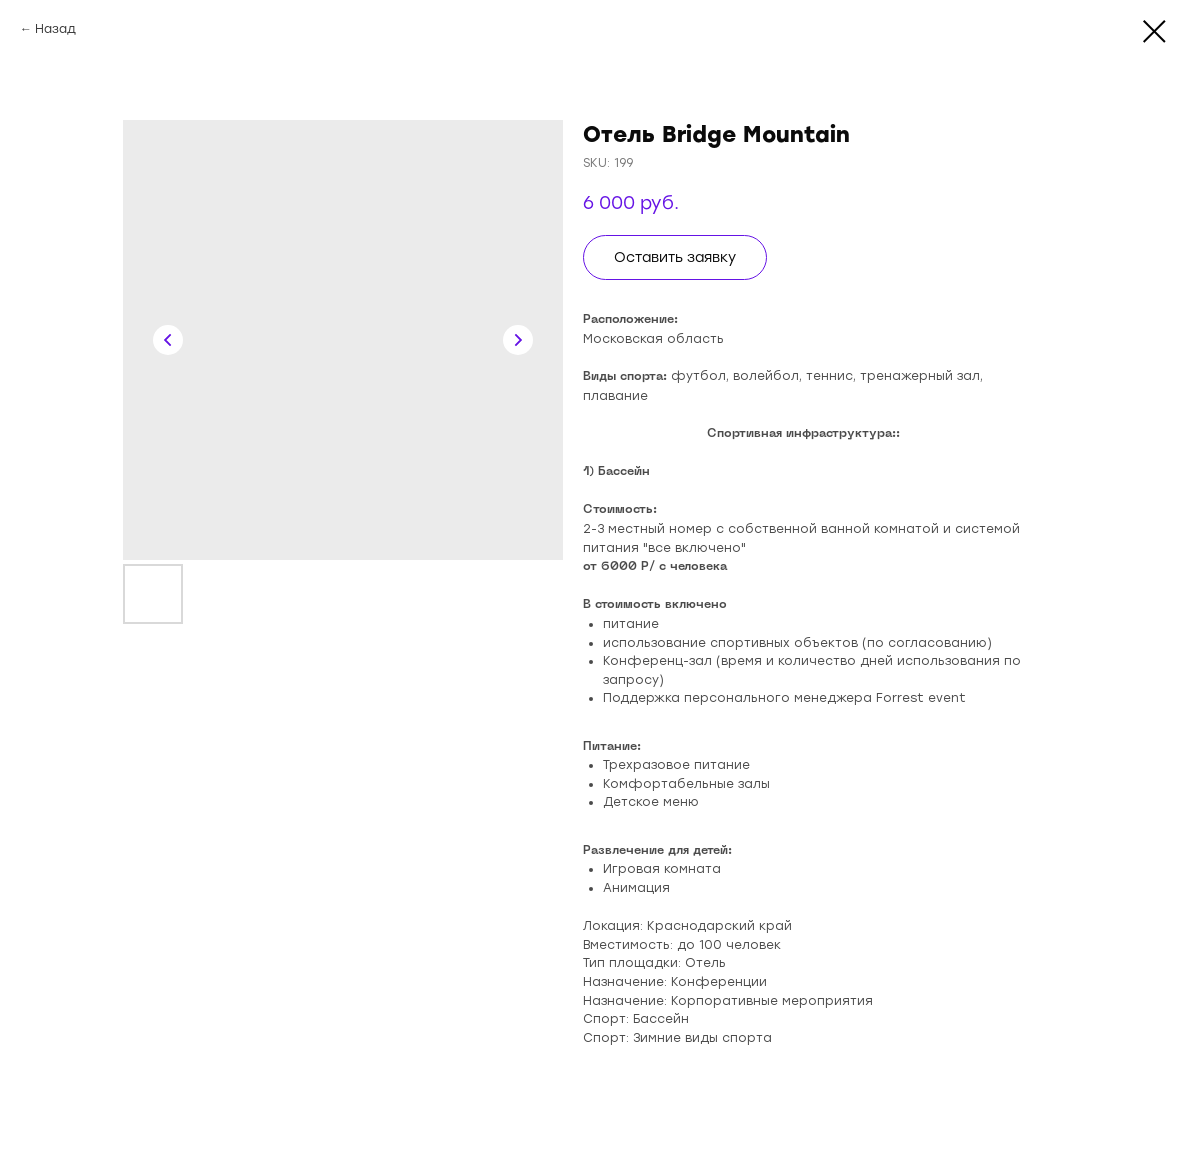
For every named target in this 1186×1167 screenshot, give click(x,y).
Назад (55, 29)
